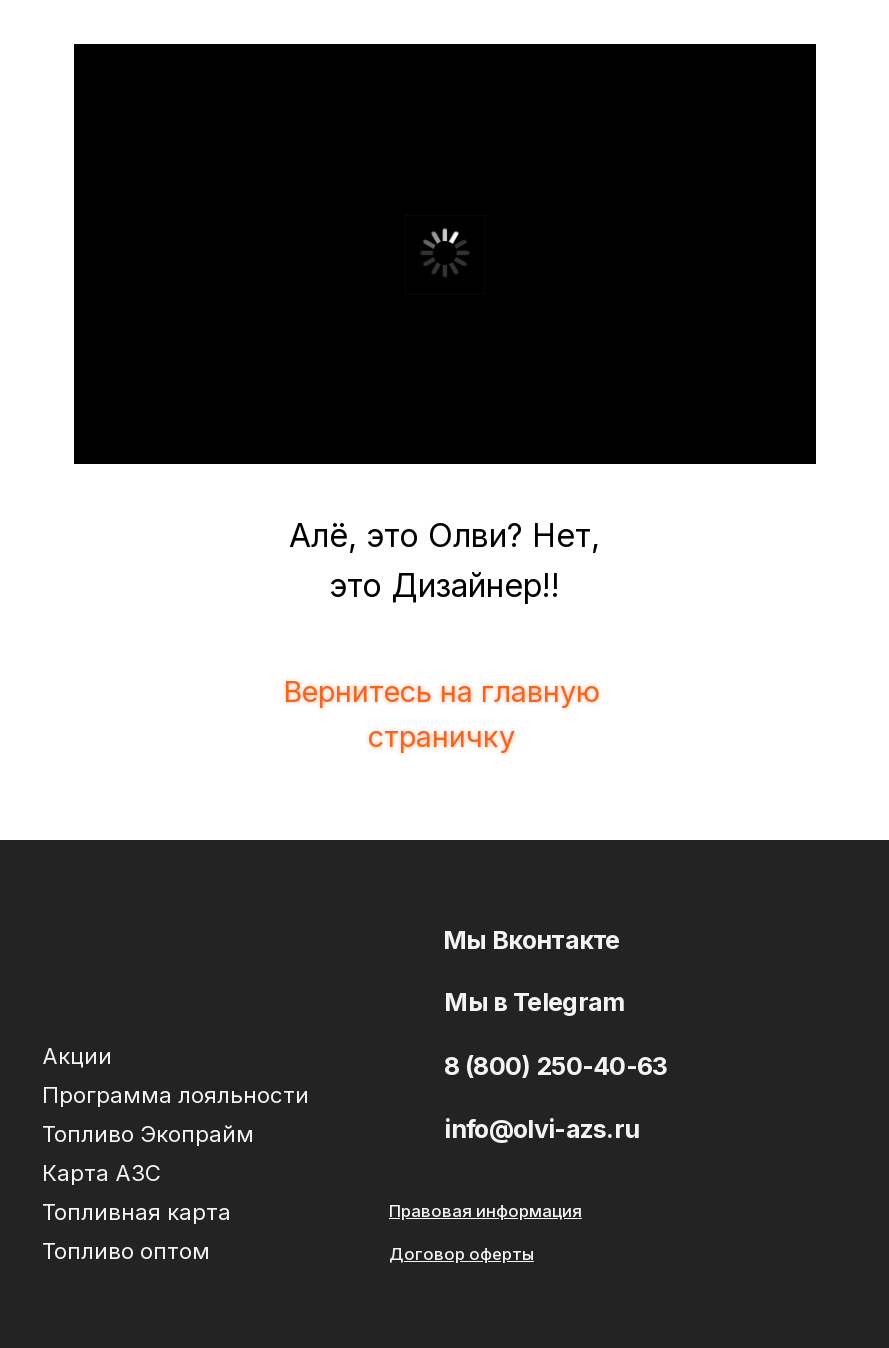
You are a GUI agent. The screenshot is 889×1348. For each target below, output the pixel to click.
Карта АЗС (101, 1172)
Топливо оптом (126, 1250)
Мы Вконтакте (531, 940)
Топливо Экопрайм (148, 1133)
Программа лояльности (175, 1094)
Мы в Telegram (534, 1002)
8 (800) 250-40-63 (555, 1066)
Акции (77, 1055)
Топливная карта (136, 1211)
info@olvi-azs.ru (541, 1129)
